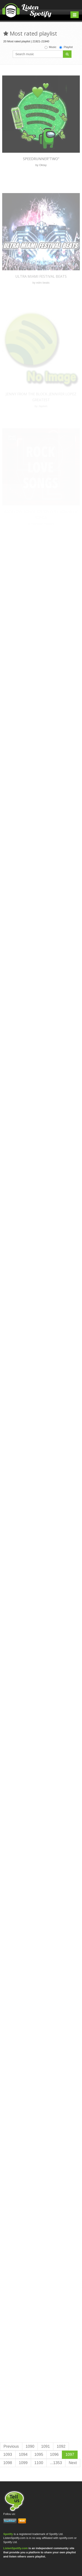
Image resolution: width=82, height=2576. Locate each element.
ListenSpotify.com (15, 2548)
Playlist (66, 47)
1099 (23, 2463)
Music (50, 47)
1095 (38, 2454)
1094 (23, 2454)
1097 (69, 2454)
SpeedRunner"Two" (41, 158)
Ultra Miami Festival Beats (41, 276)
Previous (11, 2446)
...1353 (56, 2463)
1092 (61, 2446)
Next (73, 2463)
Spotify (8, 2534)
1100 (38, 2463)
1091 (45, 2446)
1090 (30, 2446)
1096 (54, 2454)
